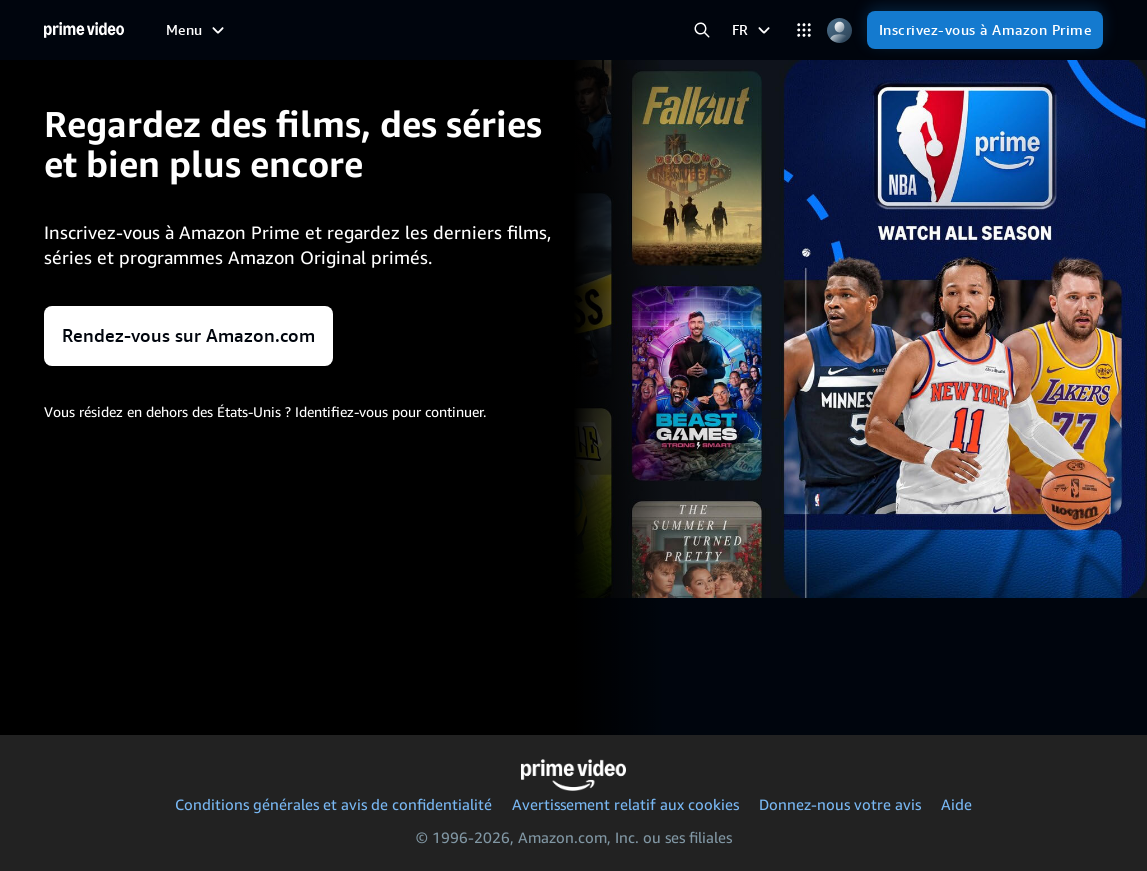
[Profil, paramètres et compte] (839, 30)
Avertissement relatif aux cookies (625, 804)
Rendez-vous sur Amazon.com (188, 335)
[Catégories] (804, 30)
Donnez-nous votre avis (840, 804)
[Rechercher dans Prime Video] (702, 30)
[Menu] (197, 30)
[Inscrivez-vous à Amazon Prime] (985, 30)
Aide (956, 804)
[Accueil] (84, 30)
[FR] (753, 30)
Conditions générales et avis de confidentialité (333, 804)
